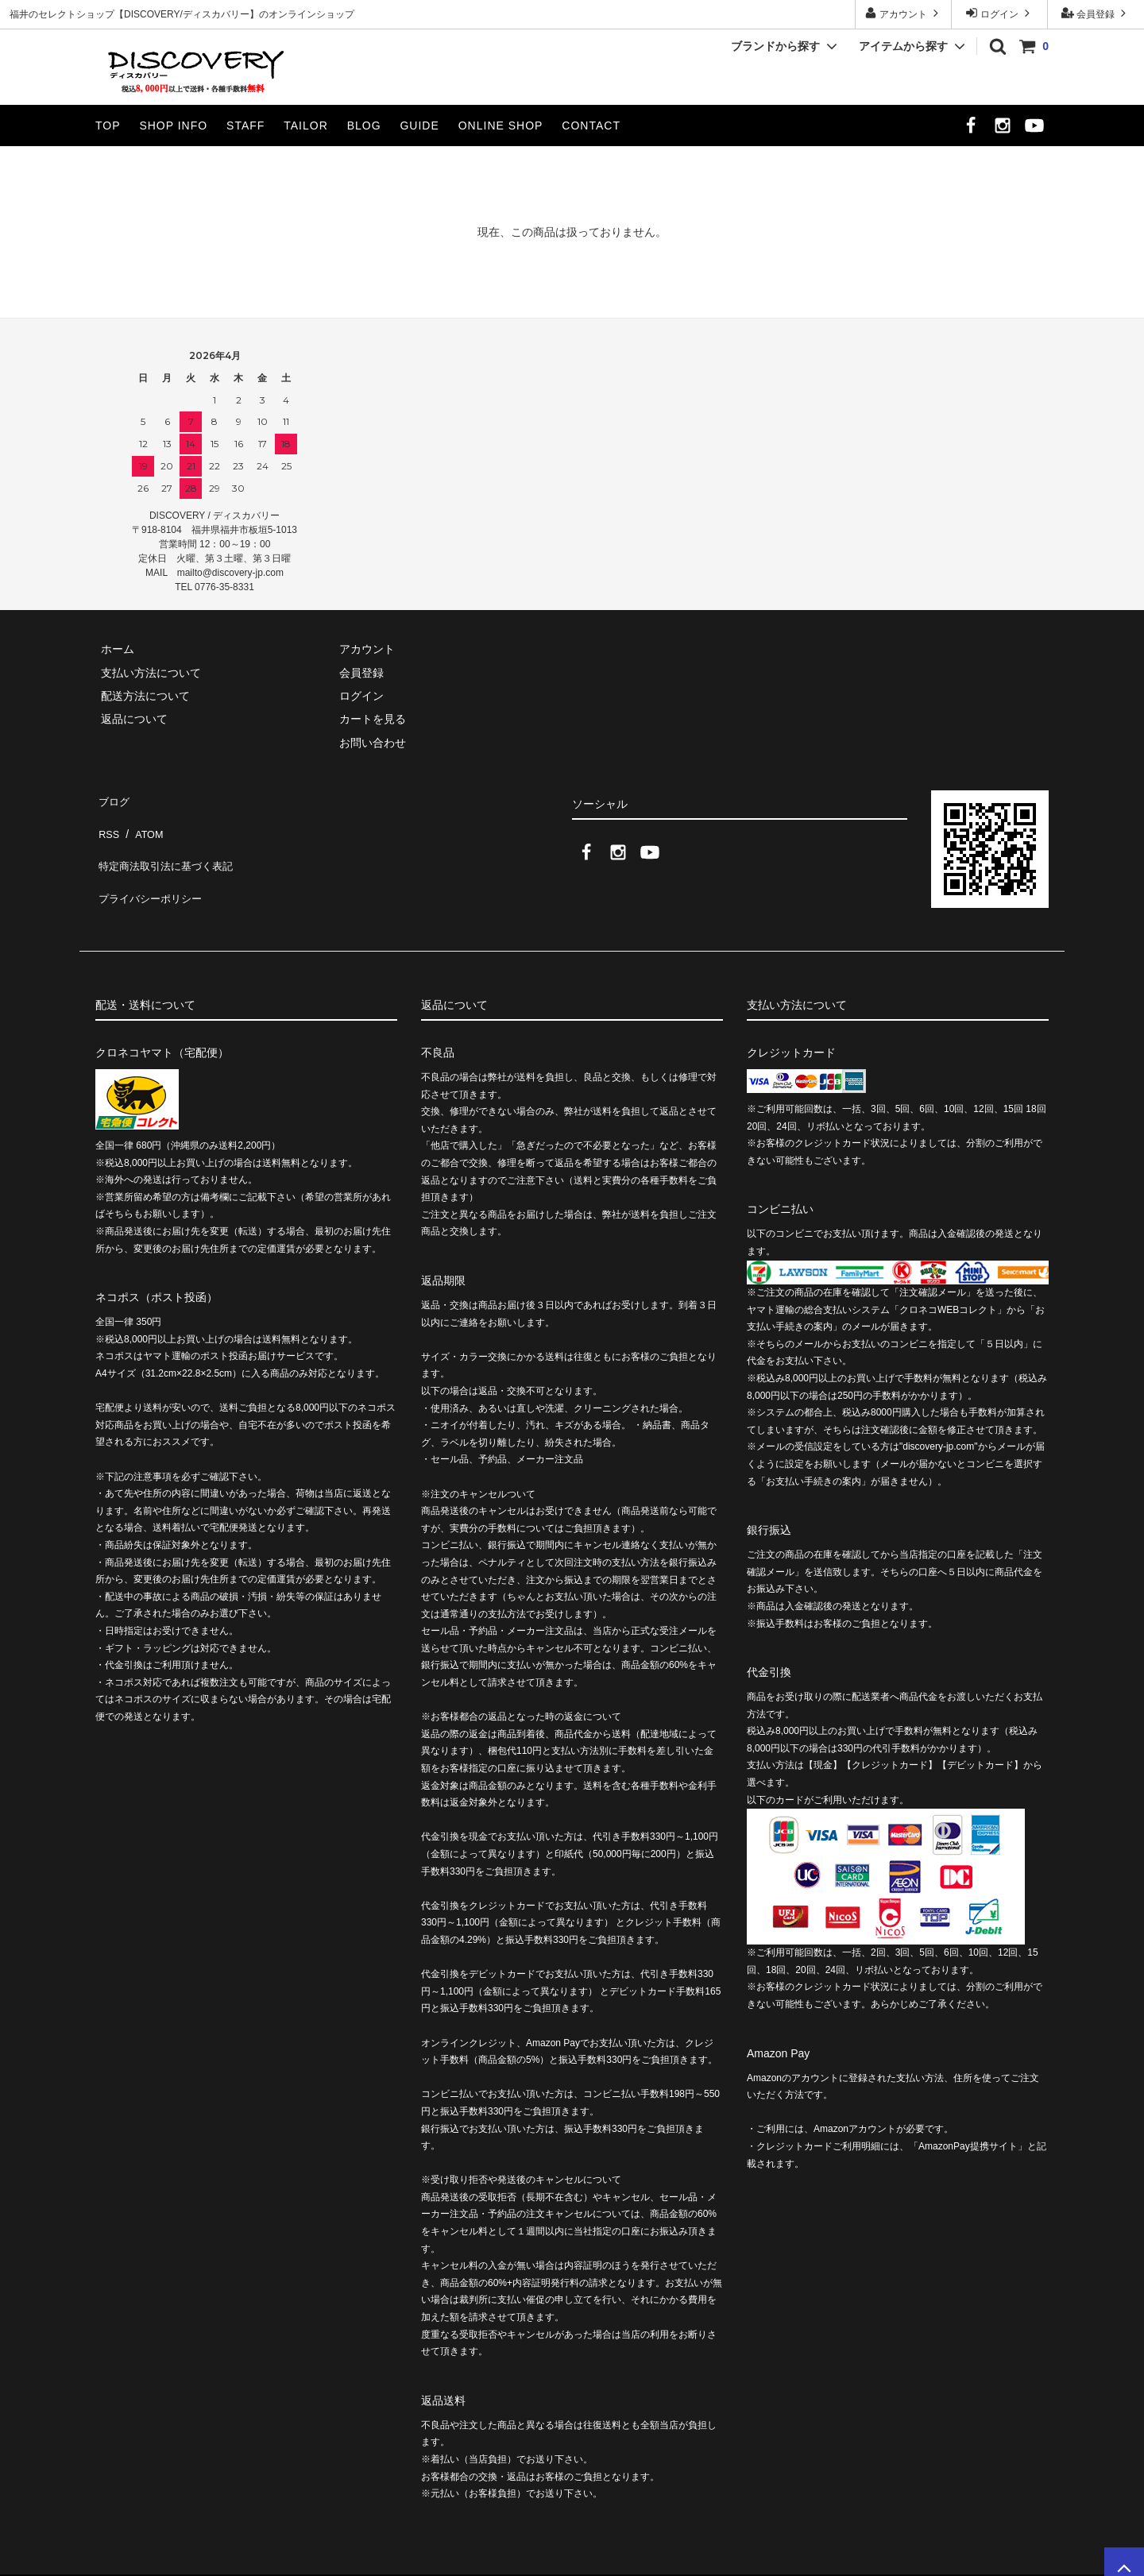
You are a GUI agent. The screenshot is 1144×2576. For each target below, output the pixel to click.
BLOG (364, 125)
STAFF (245, 125)
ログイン (999, 13)
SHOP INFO (173, 125)
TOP (108, 125)
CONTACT (591, 125)
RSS (106, 821)
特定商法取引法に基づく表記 (167, 844)
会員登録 (1095, 13)
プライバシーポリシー (151, 868)
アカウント (903, 13)
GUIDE (419, 125)
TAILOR (306, 125)
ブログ (112, 798)
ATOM (142, 821)
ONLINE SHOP (500, 125)
